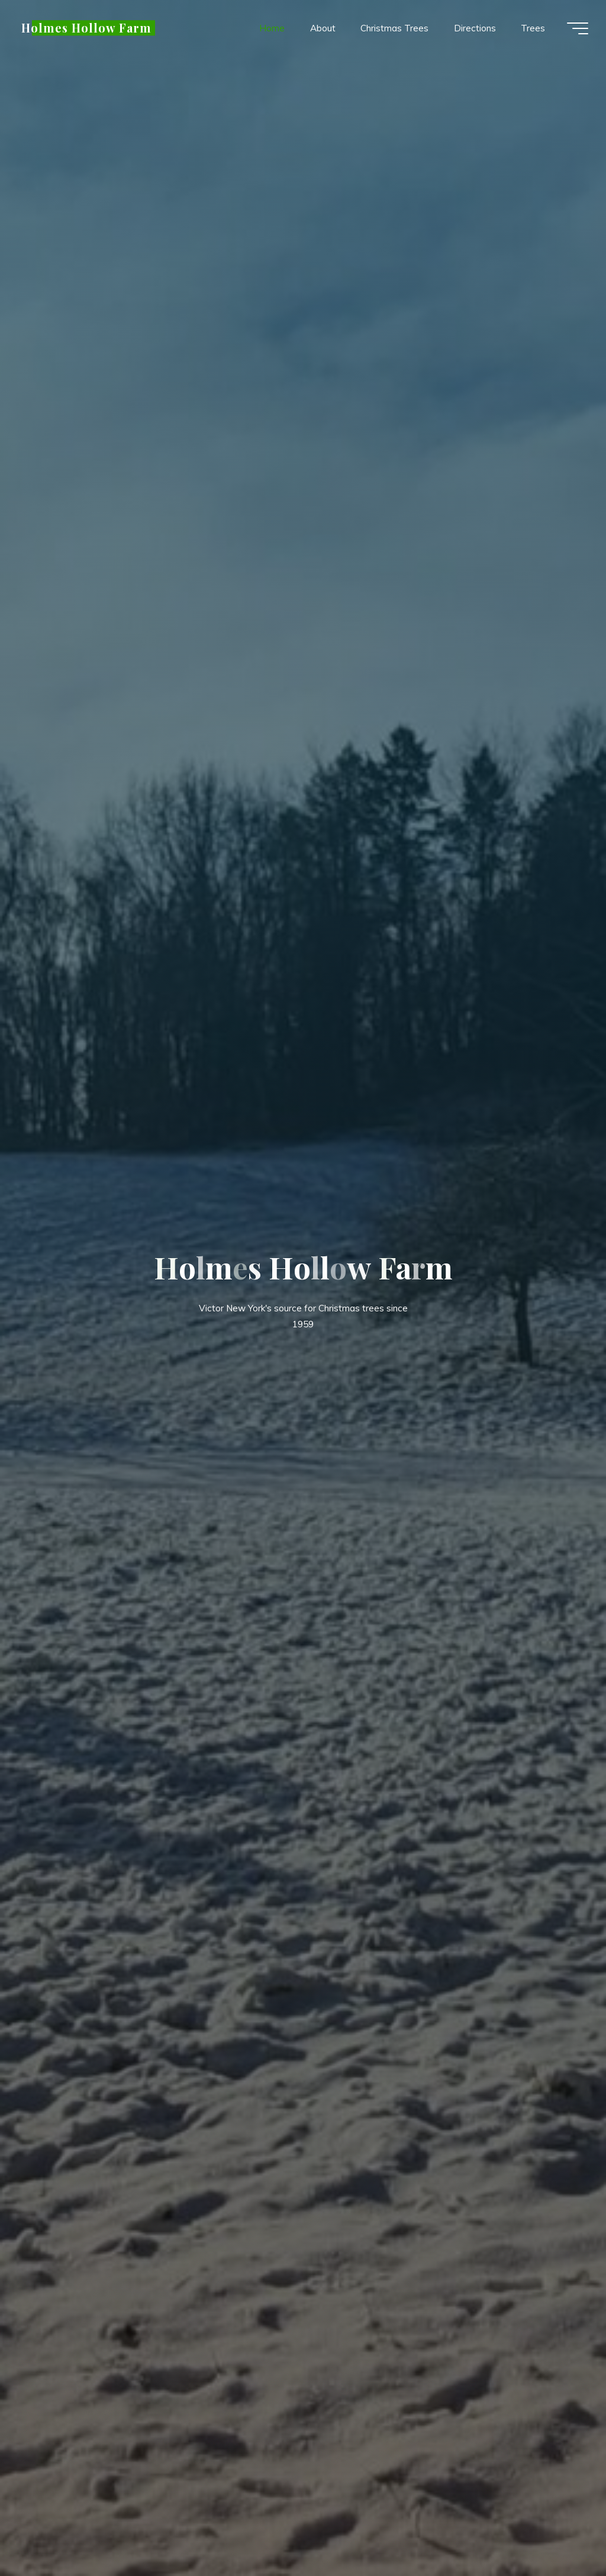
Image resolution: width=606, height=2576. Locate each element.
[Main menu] (577, 28)
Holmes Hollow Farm (86, 27)
